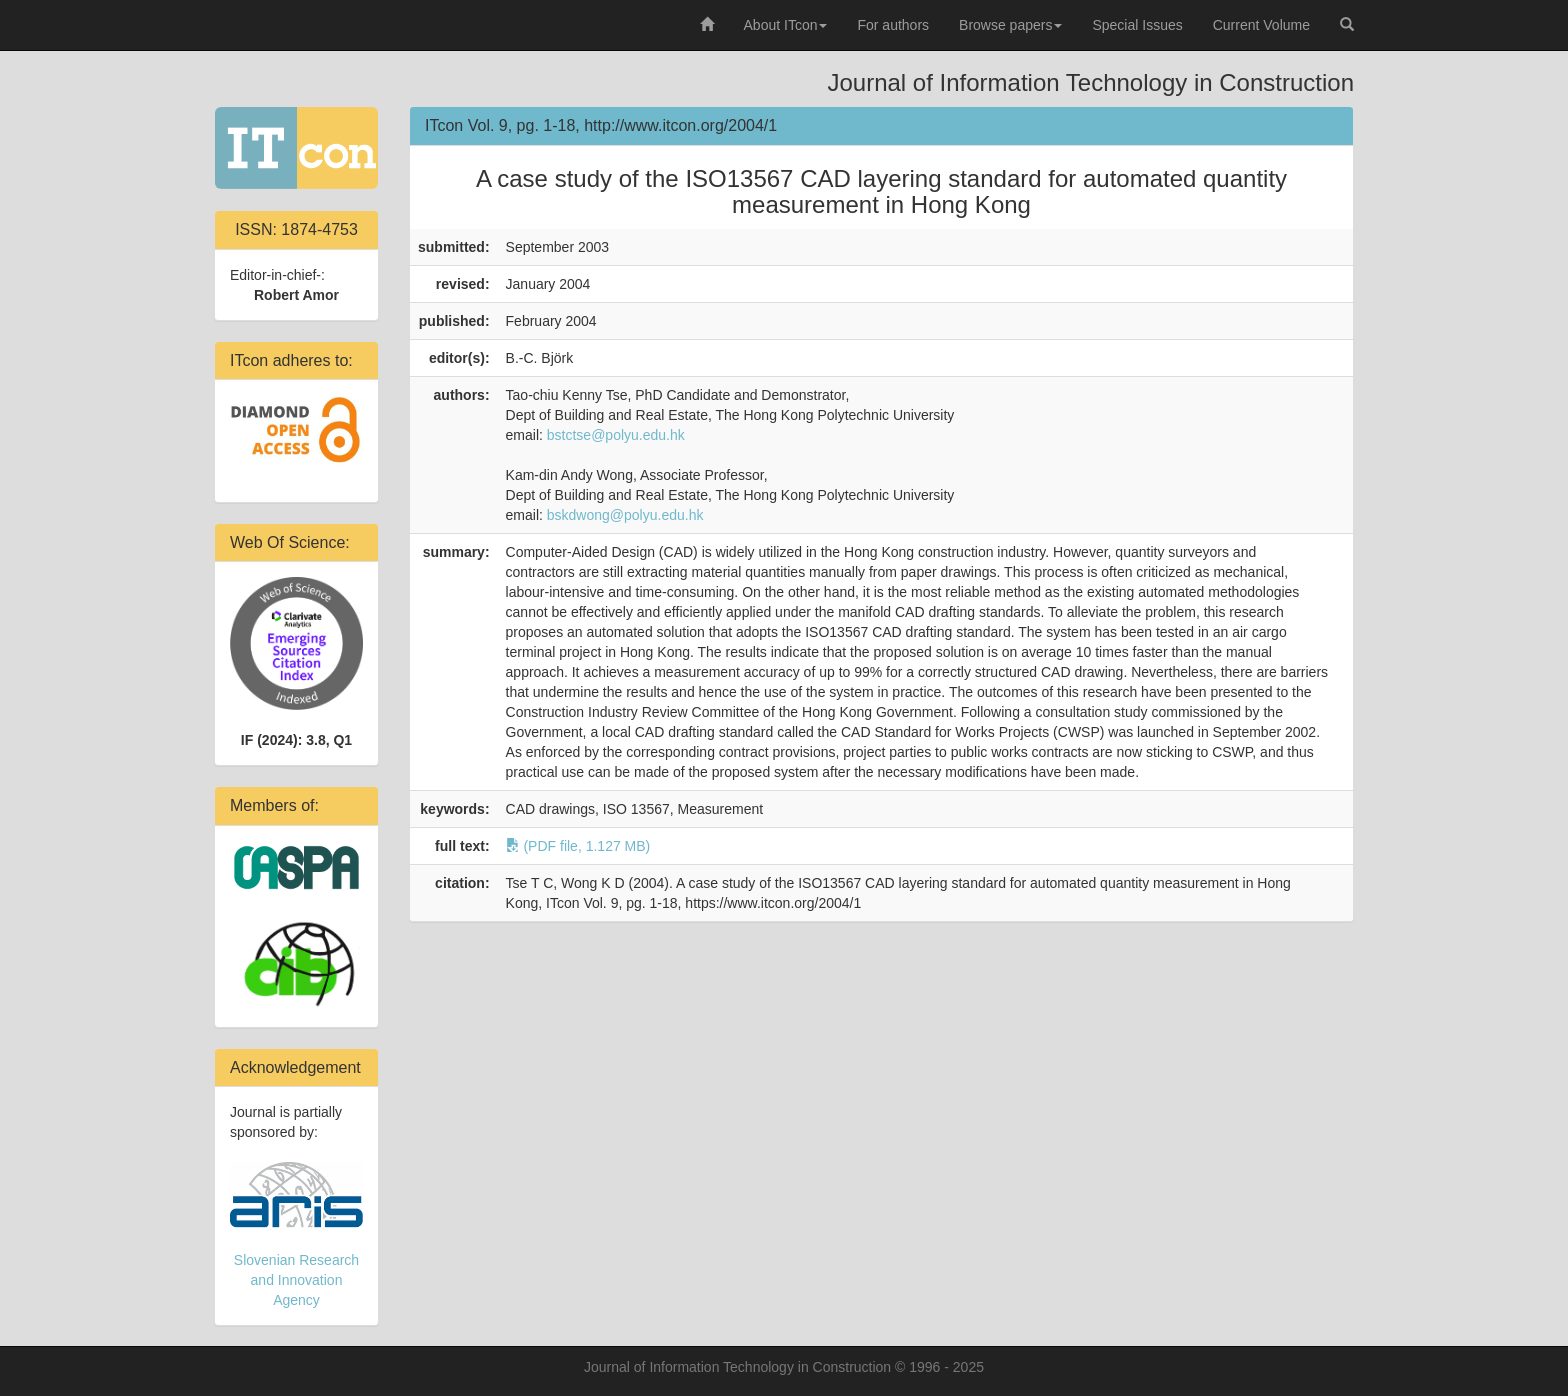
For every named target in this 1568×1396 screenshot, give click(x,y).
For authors (893, 25)
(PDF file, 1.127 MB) (578, 846)
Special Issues (1137, 25)
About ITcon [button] (786, 25)
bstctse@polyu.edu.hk (616, 435)
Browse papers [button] (1010, 25)
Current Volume (1261, 25)
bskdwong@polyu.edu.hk (625, 515)
